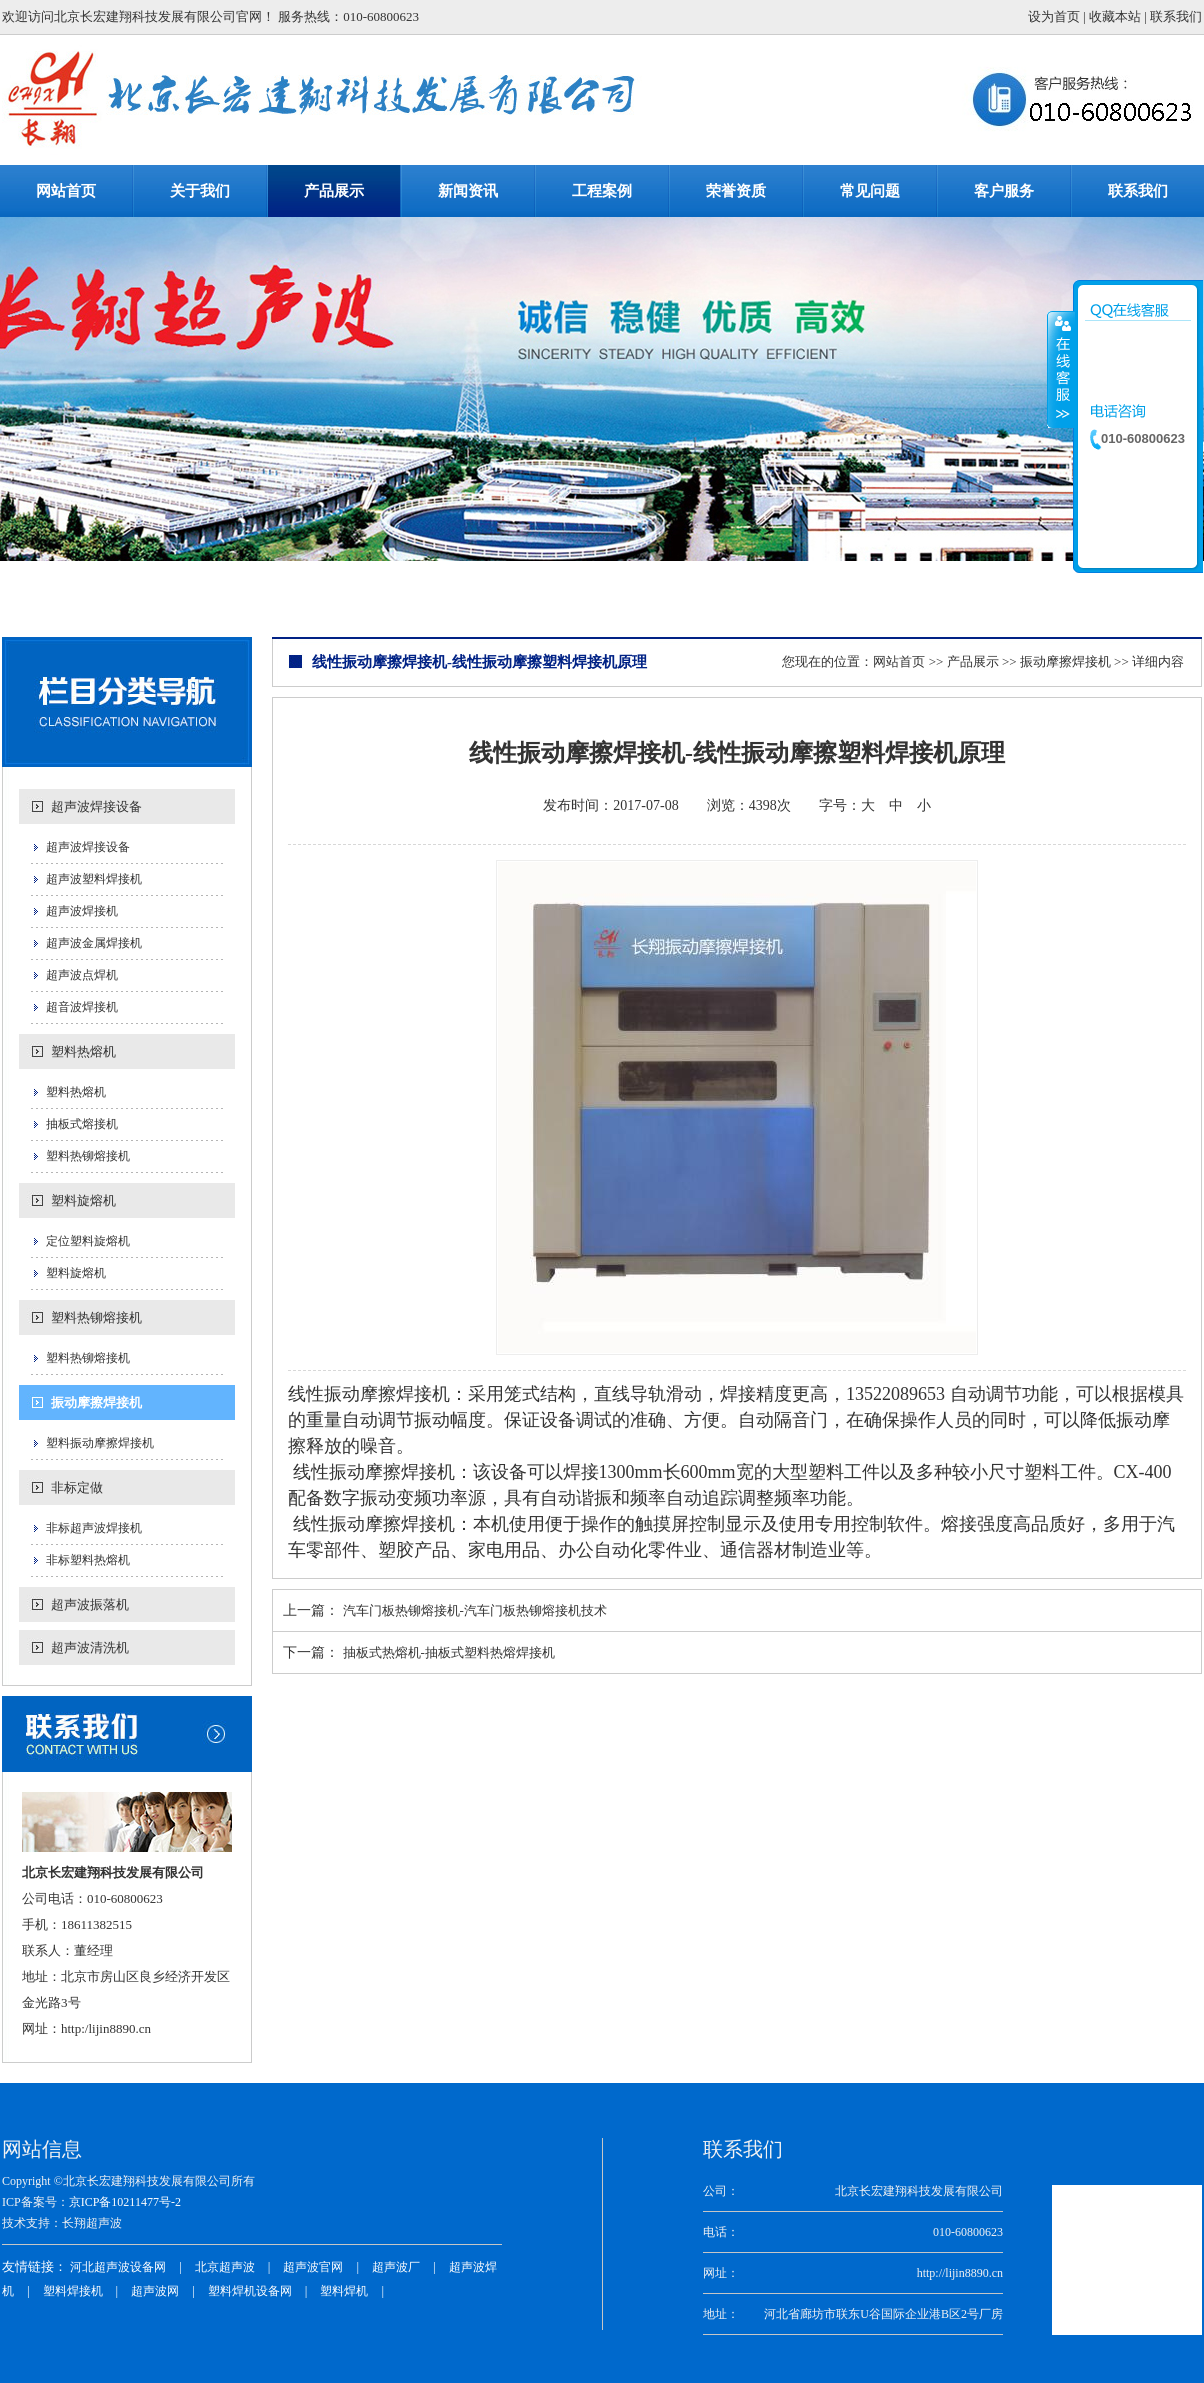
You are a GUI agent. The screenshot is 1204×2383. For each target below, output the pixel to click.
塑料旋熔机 (83, 1200)
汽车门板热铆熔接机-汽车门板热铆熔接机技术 (475, 1610)
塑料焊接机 (73, 2291)
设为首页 (1054, 16)
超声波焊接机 (82, 911)
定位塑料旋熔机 (88, 1241)
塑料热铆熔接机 (88, 1156)
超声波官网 (313, 2267)
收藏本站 (1115, 16)
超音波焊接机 (82, 1007)
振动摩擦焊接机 (96, 1402)
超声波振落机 (90, 1604)
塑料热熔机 (83, 1051)
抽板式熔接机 (82, 1124)
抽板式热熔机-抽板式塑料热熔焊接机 (449, 1652)
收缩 (1061, 369)
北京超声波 (225, 2267)
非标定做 (77, 1487)
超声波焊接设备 (96, 806)
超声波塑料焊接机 (94, 879)
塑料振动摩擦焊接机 (100, 1443)
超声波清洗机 (90, 1647)
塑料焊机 (344, 2291)
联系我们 (1176, 16)
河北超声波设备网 (118, 2267)
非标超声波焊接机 (94, 1528)
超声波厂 (396, 2267)
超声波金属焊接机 (94, 943)
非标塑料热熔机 (88, 1560)
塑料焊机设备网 (250, 2291)
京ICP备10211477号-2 (125, 2202)
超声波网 (155, 2291)
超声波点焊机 (82, 975)
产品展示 (973, 661)
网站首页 (899, 661)
